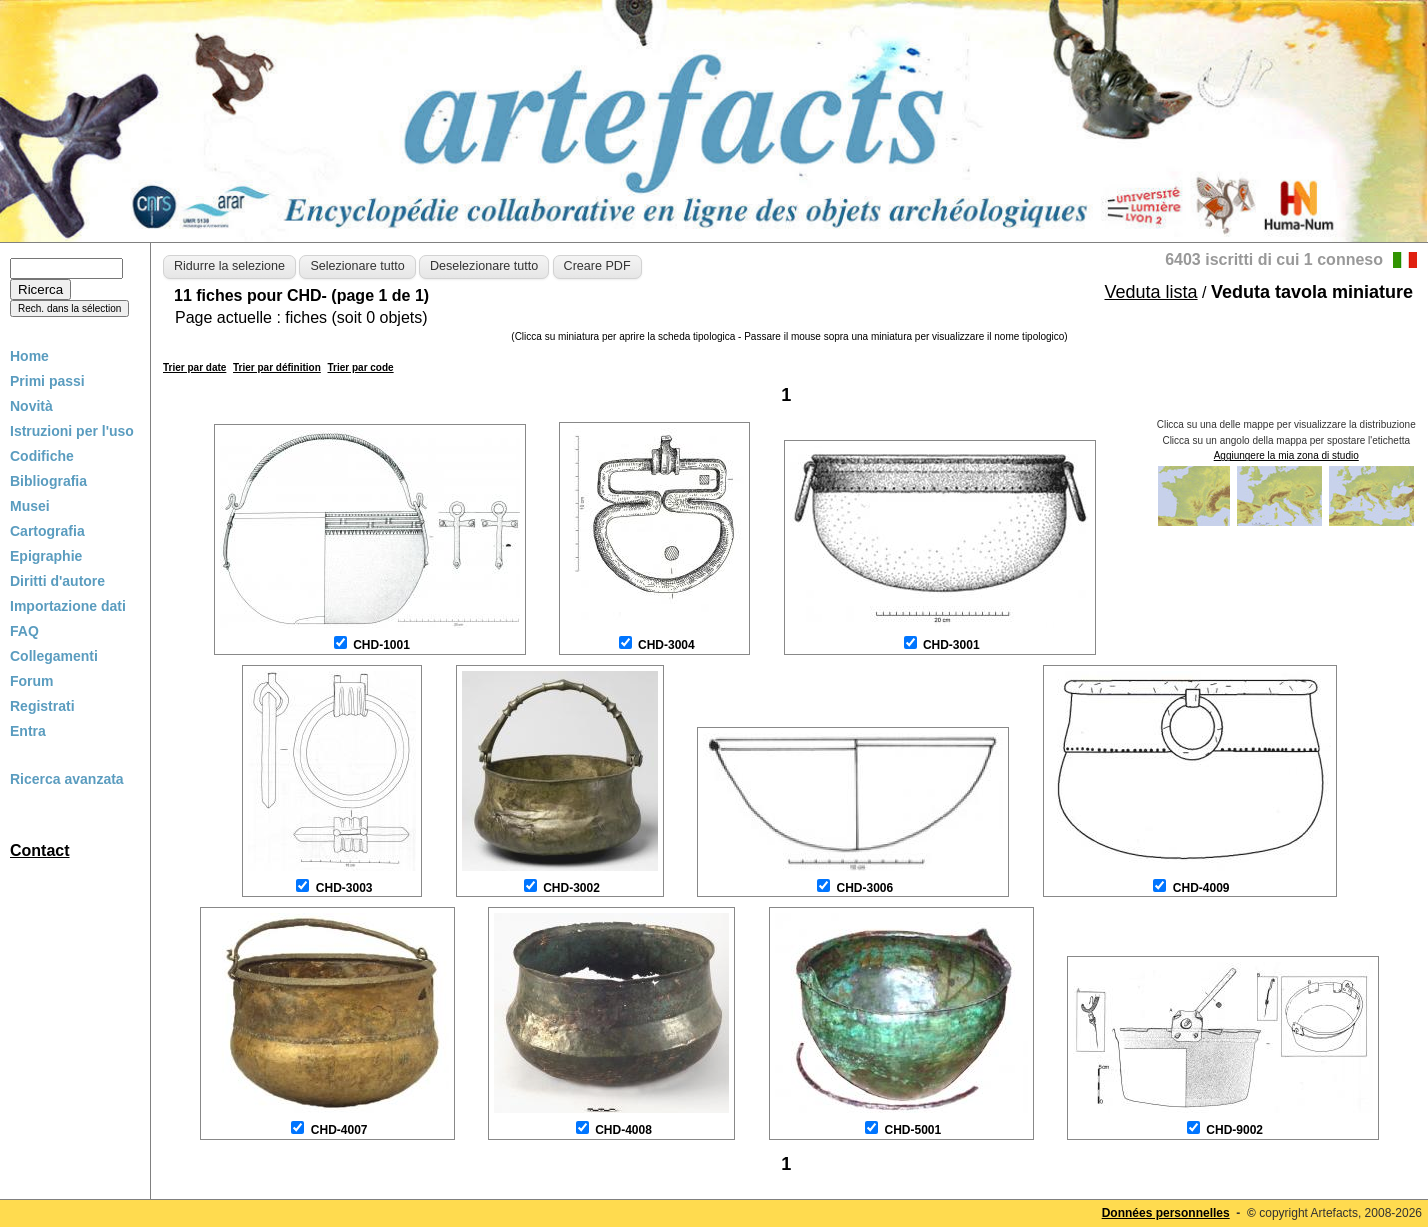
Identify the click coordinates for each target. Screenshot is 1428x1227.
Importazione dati (68, 606)
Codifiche (42, 456)
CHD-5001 (912, 1130)
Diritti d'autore (57, 581)
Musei (30, 506)
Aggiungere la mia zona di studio (1286, 455)
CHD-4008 (623, 1130)
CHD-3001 (951, 645)
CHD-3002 (571, 888)
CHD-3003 (344, 888)
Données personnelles (1166, 1213)
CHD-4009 (1201, 888)
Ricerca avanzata (67, 779)
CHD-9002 (1234, 1130)
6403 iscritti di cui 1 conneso (1274, 259)
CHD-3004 (666, 645)
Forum (32, 681)
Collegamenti (54, 656)
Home (29, 356)
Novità (31, 406)
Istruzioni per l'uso (72, 431)
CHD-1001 (381, 645)
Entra (28, 731)
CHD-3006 (864, 888)
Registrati (42, 706)
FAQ (24, 631)
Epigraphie (46, 556)
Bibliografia (48, 481)
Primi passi (47, 381)
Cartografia (47, 531)
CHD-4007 (339, 1130)
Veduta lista (1151, 292)
